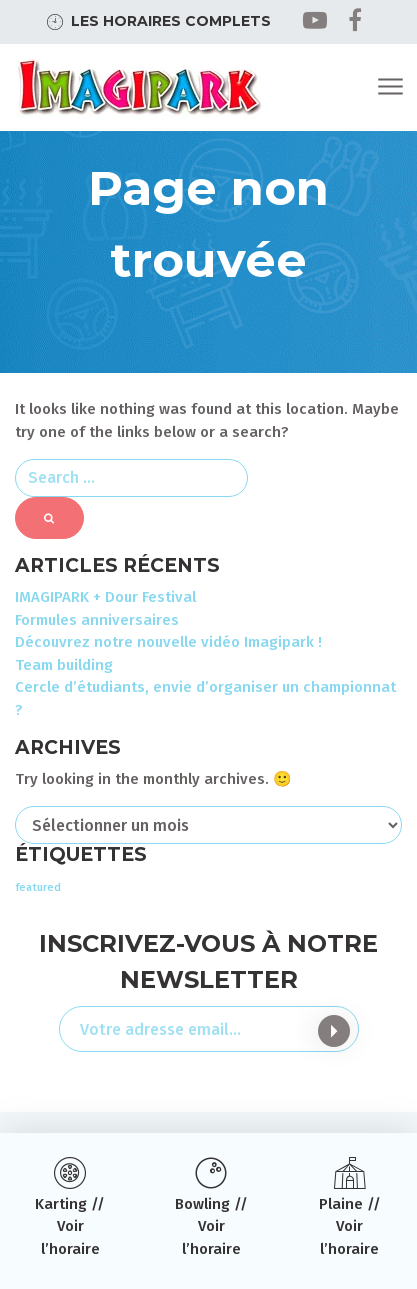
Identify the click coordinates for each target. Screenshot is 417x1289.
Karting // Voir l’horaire (70, 1226)
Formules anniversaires (97, 620)
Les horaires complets (171, 21)
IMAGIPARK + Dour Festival (105, 597)
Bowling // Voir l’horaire (211, 1226)
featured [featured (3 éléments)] (38, 887)
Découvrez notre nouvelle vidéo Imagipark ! (168, 642)
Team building (64, 665)
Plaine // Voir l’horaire (350, 1226)
